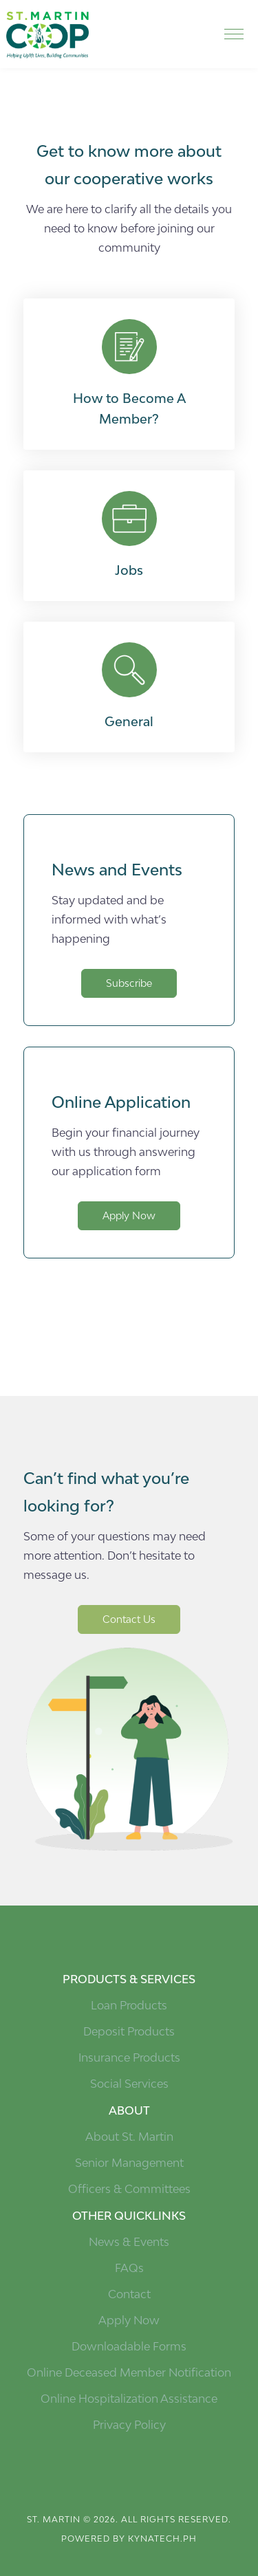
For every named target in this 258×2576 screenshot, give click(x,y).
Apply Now (129, 1215)
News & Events (129, 2242)
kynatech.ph (162, 2538)
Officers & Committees (129, 2189)
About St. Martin (129, 2136)
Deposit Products (129, 2031)
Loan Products (129, 2005)
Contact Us (129, 1619)
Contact (129, 2294)
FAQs (129, 2268)
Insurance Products (129, 2057)
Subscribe (129, 983)
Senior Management (129, 2163)
